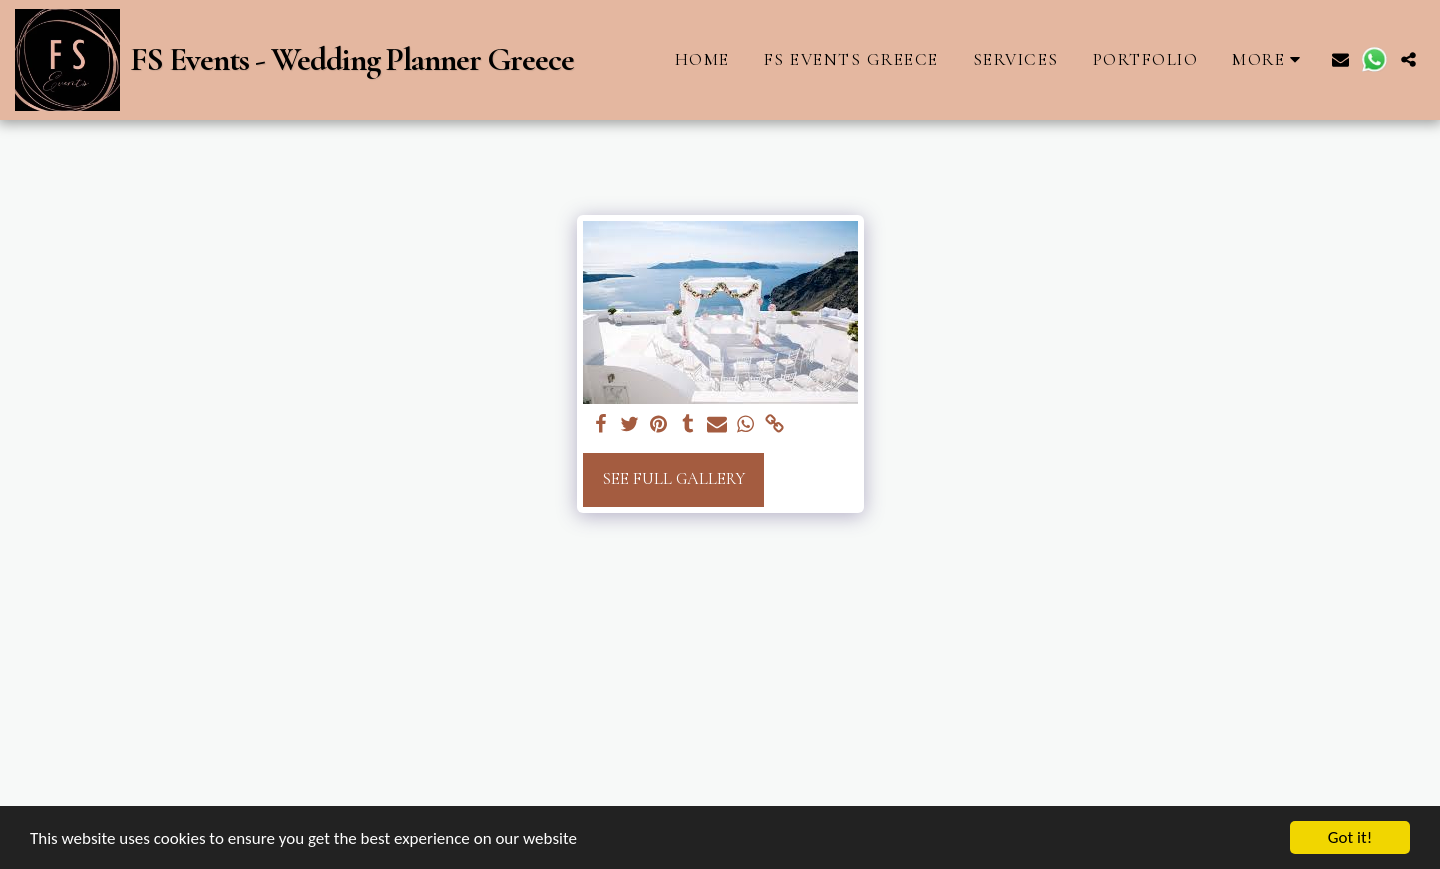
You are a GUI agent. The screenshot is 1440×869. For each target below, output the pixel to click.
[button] (1340, 59)
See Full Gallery (673, 479)
